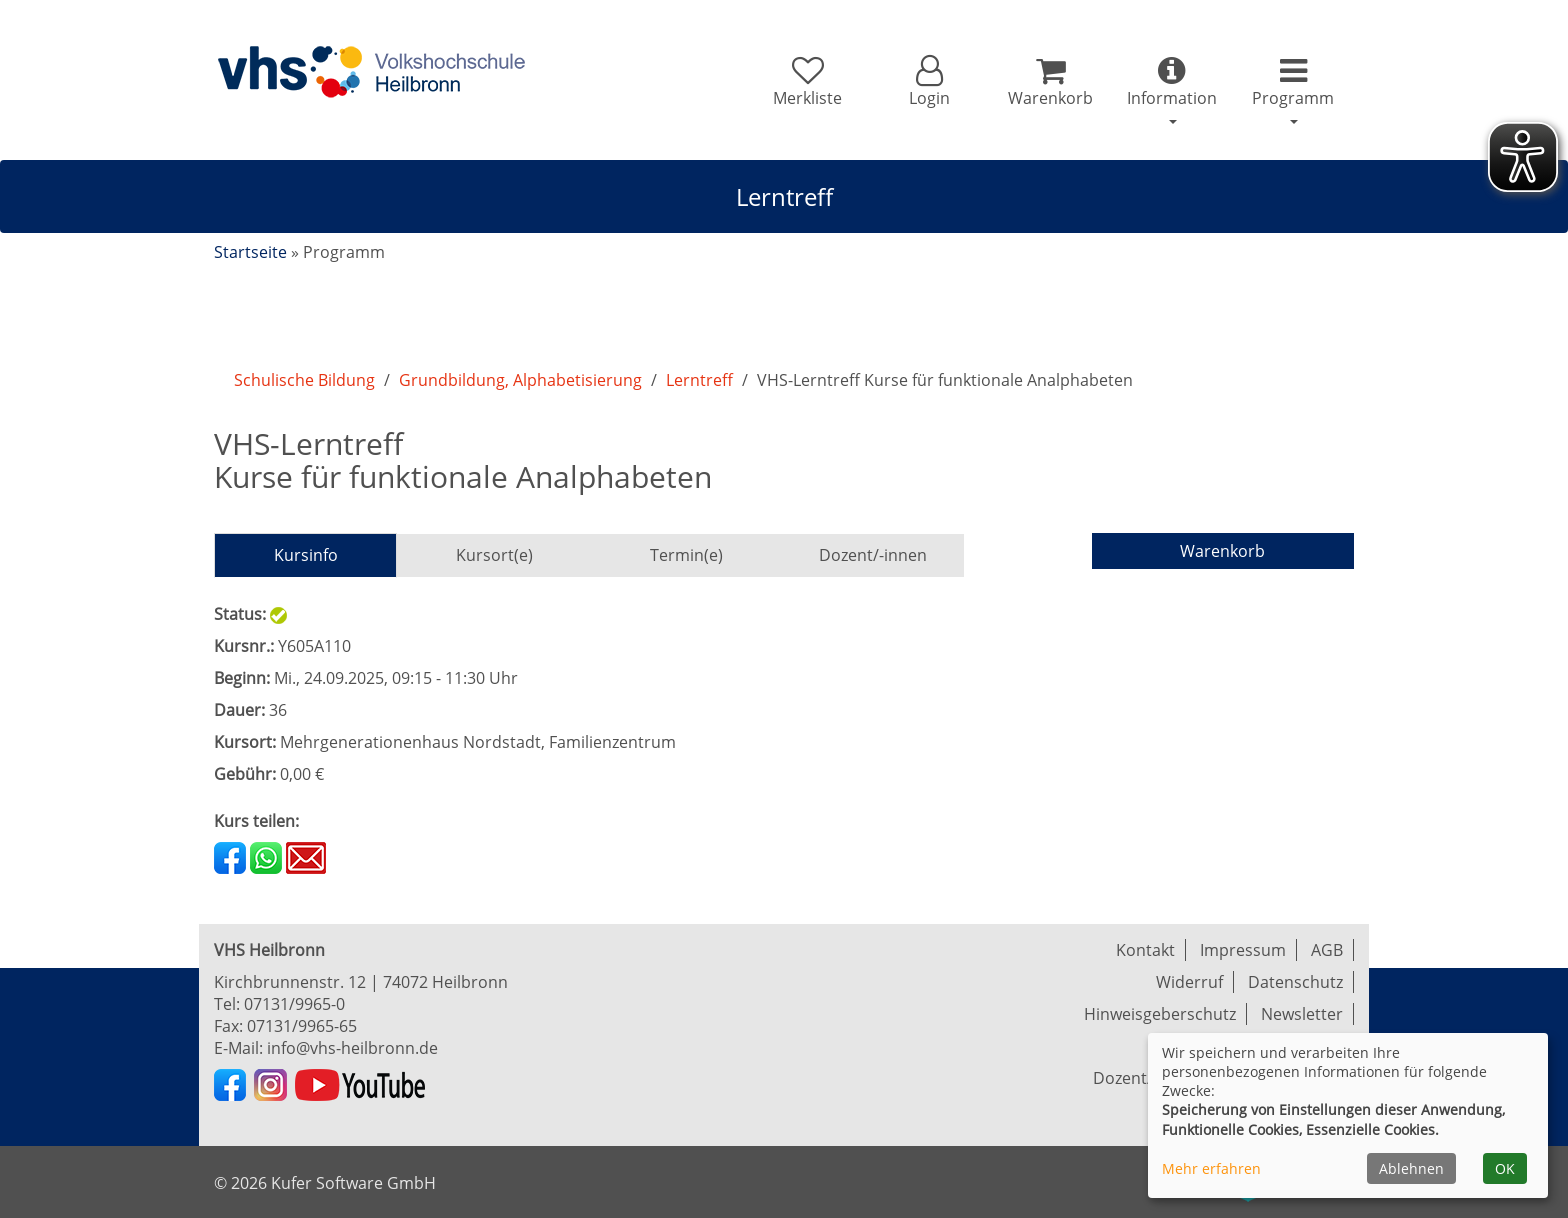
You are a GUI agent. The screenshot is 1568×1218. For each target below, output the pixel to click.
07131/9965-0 (294, 1004)
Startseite (250, 252)
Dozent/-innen (873, 555)
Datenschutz (1295, 982)
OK (1505, 1168)
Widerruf (1189, 982)
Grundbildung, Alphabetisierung (520, 380)
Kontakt (1145, 950)
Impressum (1243, 950)
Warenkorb (1222, 551)
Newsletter (1302, 1014)
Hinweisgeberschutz (1160, 1014)
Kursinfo (306, 555)
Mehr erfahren (1211, 1168)
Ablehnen (1411, 1168)
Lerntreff (699, 380)
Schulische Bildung (304, 380)
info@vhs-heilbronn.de (352, 1048)
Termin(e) (686, 555)
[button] (928, 82)
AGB (1327, 950)
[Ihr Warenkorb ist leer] (1050, 82)
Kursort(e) (494, 555)
